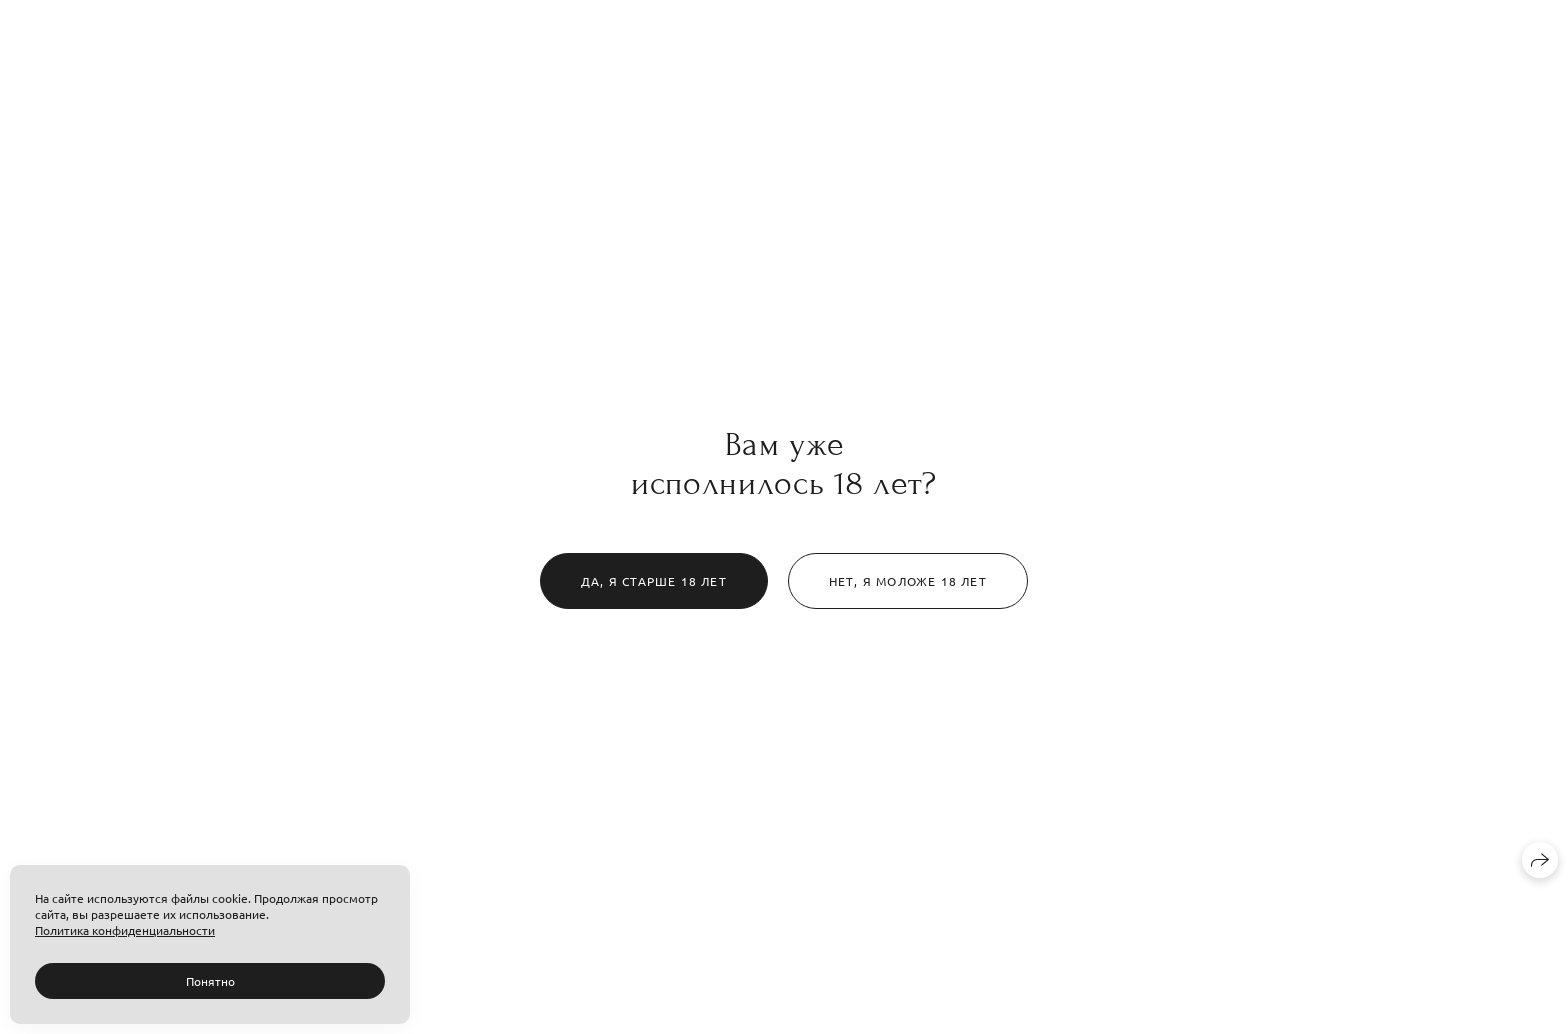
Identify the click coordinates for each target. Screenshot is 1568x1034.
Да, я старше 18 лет (654, 581)
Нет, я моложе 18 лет (908, 581)
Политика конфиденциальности (125, 930)
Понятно (210, 981)
